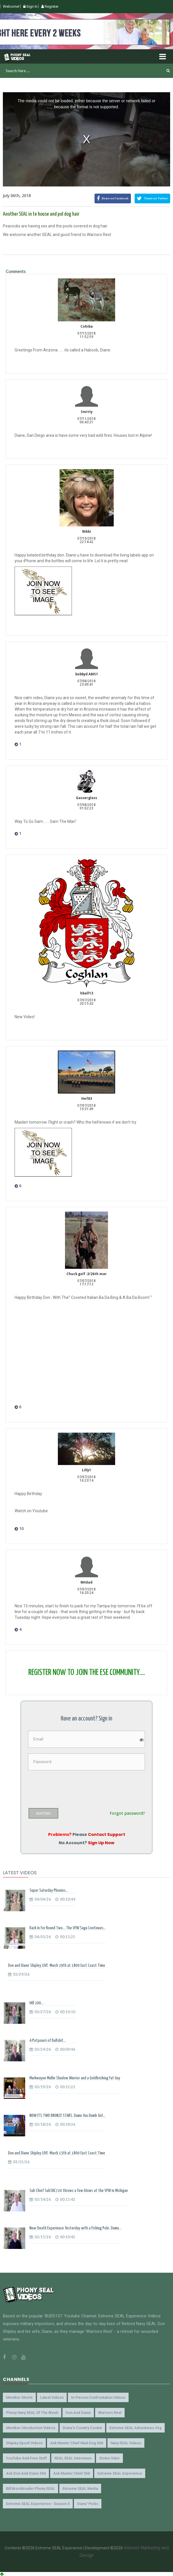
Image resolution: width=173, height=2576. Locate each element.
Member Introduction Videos (30, 2428)
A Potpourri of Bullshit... (48, 2040)
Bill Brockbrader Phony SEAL (30, 2488)
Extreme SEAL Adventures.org (135, 2428)
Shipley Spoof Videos (24, 2443)
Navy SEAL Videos (126, 2443)
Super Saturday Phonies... (49, 1890)
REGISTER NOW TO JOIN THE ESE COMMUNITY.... (86, 1673)
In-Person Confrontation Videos (98, 2397)
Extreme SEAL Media (80, 2488)
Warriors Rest (109, 2412)
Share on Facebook (113, 198)
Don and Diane (78, 2412)
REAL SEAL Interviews (73, 2458)
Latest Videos (52, 2397)
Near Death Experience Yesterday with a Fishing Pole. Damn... (75, 2228)
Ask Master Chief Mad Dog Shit (76, 2443)
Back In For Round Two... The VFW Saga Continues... (68, 1928)
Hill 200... (37, 2003)
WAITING (43, 1814)
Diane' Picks (87, 2504)
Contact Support (106, 1834)
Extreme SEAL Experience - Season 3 (38, 2504)
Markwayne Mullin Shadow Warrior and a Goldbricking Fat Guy (75, 2078)
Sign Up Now (101, 1843)
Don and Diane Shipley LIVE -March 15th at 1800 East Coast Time (56, 2153)
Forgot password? (127, 1813)
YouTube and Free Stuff (26, 2458)
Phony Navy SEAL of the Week (32, 2412)
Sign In (30, 6)
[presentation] (72, 1787)
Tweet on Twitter (152, 198)
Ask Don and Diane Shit (26, 2473)
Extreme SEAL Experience (119, 2473)
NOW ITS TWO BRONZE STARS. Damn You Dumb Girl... (67, 2115)
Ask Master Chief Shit (71, 2473)
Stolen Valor (109, 2458)
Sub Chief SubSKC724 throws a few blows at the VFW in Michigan (79, 2190)
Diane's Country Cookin (82, 2428)
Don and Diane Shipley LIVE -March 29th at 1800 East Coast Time (56, 1965)
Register (49, 6)
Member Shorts (19, 2397)
